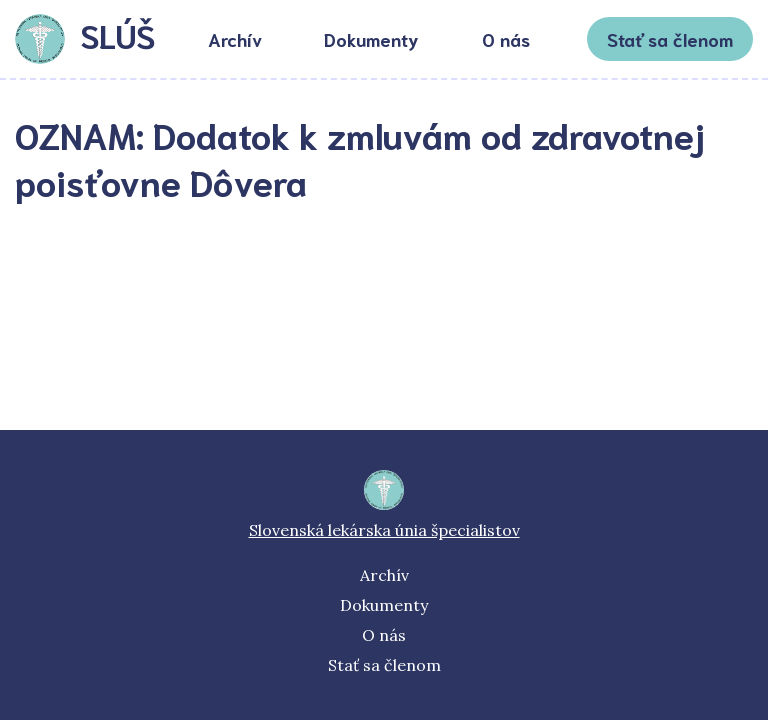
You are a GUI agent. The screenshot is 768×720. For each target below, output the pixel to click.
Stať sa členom (670, 39)
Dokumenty (371, 39)
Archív (235, 39)
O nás (506, 39)
